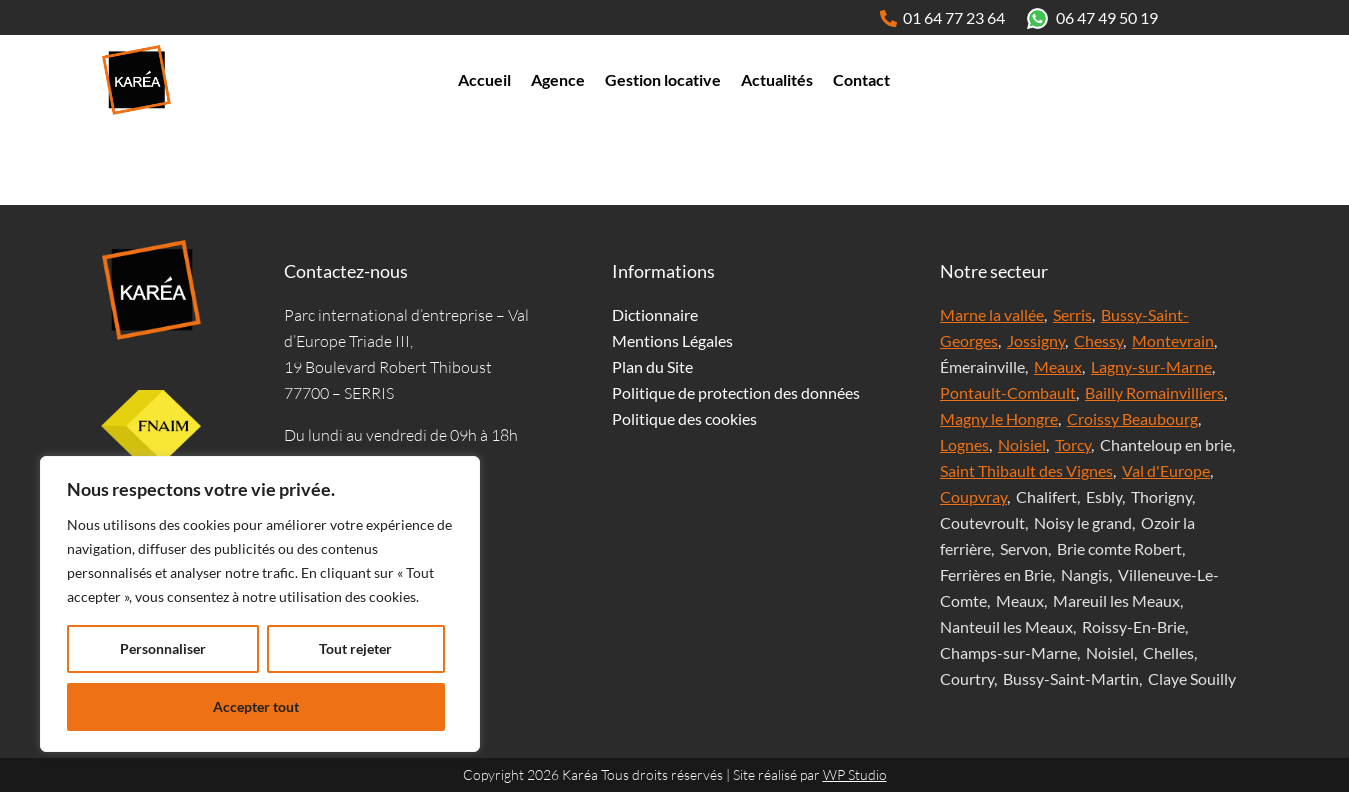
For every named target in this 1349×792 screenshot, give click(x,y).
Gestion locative (663, 79)
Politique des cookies (684, 418)
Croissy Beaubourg (1132, 418)
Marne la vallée (992, 314)
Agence (558, 79)
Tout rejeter (355, 648)
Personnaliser (163, 648)
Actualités (777, 79)
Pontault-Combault (1008, 392)
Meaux (1058, 366)
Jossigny (1036, 340)
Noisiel (1022, 444)
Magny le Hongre (999, 418)
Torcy (1073, 444)
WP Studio (855, 774)
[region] (260, 604)
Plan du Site (652, 366)
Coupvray (973, 496)
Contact (861, 79)
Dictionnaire (655, 314)
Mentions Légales (672, 340)
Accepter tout (256, 706)
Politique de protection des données (736, 392)
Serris (1072, 314)
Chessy (1098, 340)
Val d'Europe (1166, 470)
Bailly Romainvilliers (1154, 392)
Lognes (964, 444)
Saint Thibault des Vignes (1026, 470)
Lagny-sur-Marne (1151, 366)
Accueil (484, 79)
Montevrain (1173, 340)
